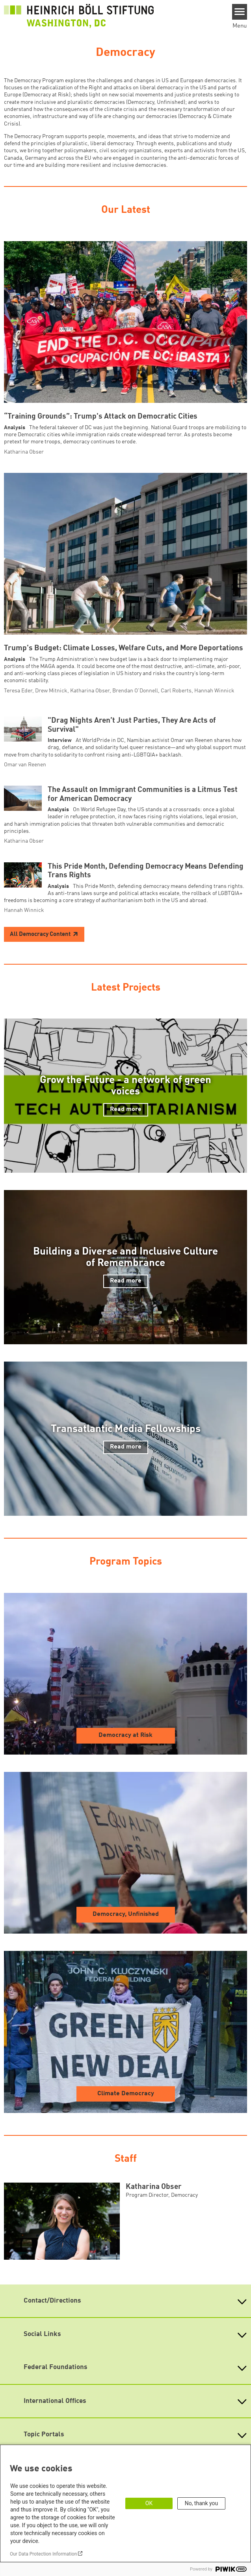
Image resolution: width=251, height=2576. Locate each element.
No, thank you (201, 2503)
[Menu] (239, 12)
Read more (125, 1109)
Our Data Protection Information (43, 2554)
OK (148, 2503)
